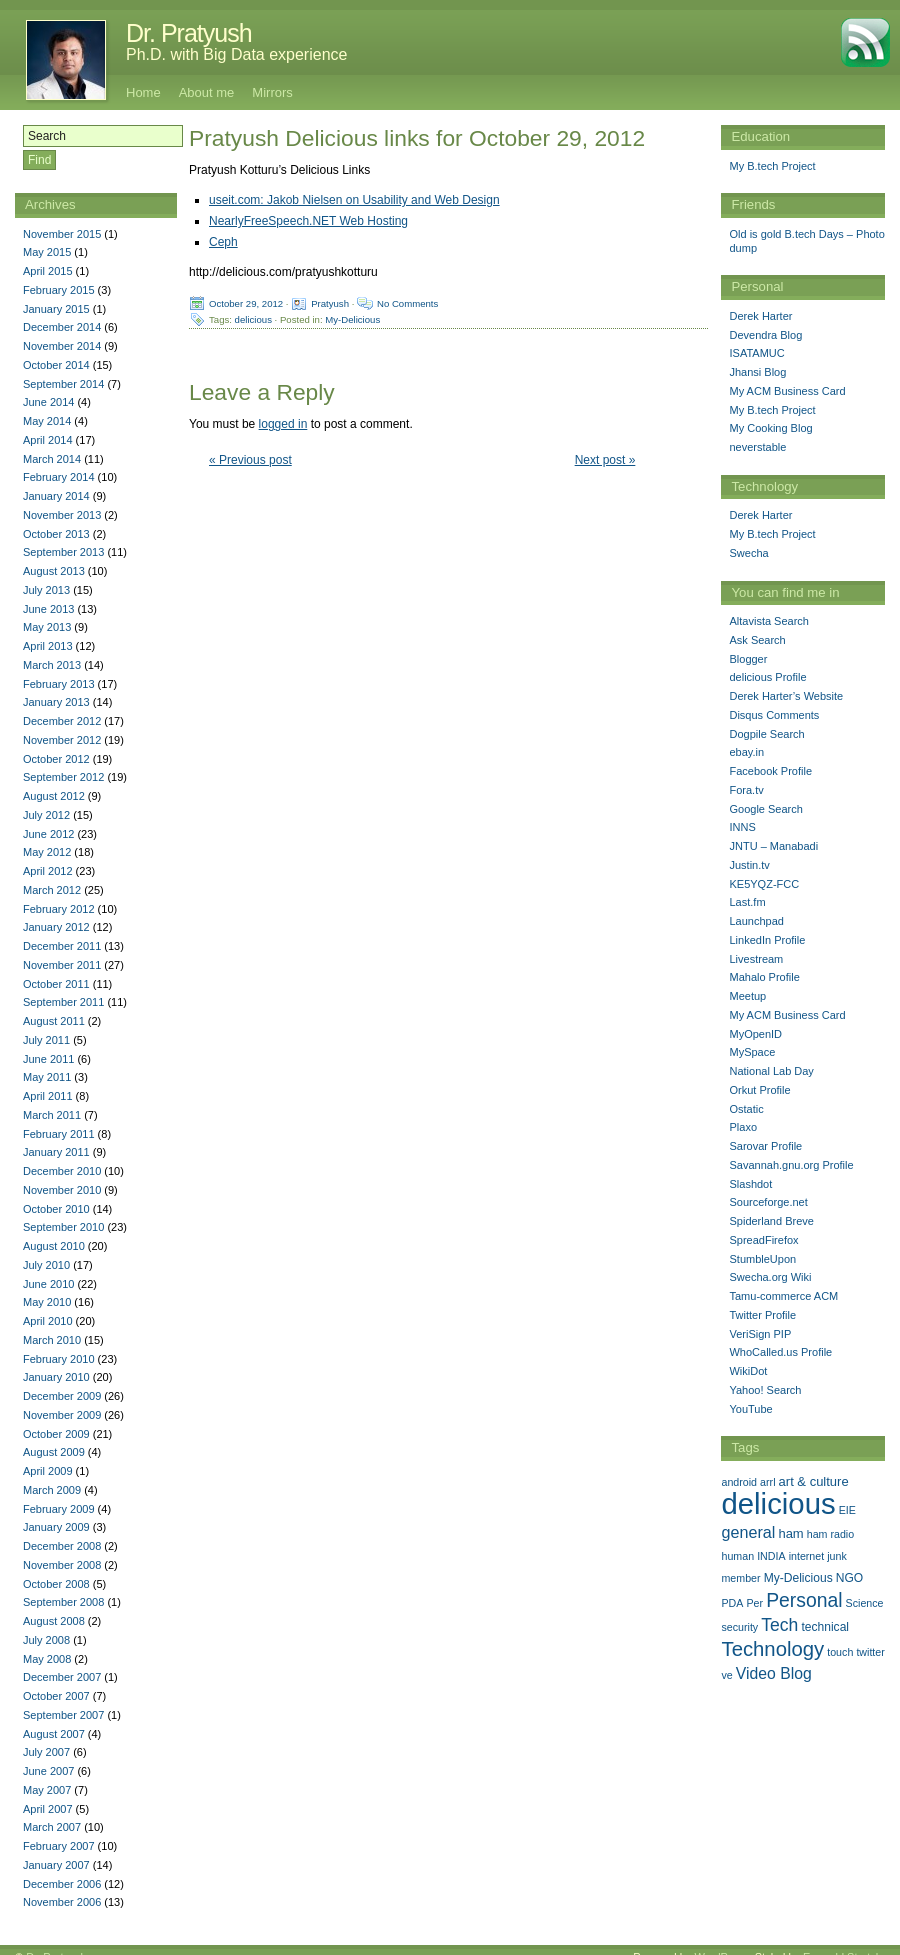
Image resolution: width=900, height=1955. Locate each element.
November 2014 (62, 346)
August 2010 (54, 1246)
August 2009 (54, 1452)
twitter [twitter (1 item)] (870, 1652)
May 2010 (47, 1302)
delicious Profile (767, 677)
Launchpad (756, 921)
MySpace (752, 1052)
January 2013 (56, 702)
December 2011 (62, 946)
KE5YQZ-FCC (764, 884)
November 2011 (62, 965)
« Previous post (250, 460)
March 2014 (52, 459)
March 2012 (52, 890)
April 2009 (48, 1471)
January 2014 (56, 496)
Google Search (765, 809)
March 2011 (52, 1115)
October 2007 (56, 1696)
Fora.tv (746, 790)
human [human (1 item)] (737, 1556)
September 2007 (63, 1715)
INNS (742, 827)
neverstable (757, 447)
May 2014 (47, 421)
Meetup (747, 996)
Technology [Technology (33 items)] (772, 1649)
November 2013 (62, 515)
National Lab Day (771, 1071)
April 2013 (48, 646)
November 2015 (62, 234)
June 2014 (48, 402)
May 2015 (47, 252)
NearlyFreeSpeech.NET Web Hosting (308, 221)
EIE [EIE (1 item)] (847, 1510)
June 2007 (48, 1771)
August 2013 (54, 571)
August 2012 (54, 796)
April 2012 (48, 871)
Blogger (748, 659)
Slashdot (750, 1184)
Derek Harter (760, 316)
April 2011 (48, 1096)
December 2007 (62, 1677)
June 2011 (48, 1059)
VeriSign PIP (760, 1334)
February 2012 (59, 909)
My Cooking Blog (770, 428)
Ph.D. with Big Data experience (236, 54)
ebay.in (746, 752)
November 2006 (62, 1902)
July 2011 (46, 1040)
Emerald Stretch (842, 1942)
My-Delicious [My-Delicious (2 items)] (798, 1578)
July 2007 (46, 1752)
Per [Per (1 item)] (754, 1603)
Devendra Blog (765, 335)
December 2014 (62, 327)
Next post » (605, 460)
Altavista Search (768, 621)
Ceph (223, 242)
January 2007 (56, 1865)
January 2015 (56, 309)
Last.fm (747, 902)
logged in (283, 424)
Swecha (748, 553)
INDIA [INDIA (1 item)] (771, 1556)
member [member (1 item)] (740, 1578)
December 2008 (62, 1546)
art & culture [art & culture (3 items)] (814, 1481)
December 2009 (62, 1396)
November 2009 (62, 1415)
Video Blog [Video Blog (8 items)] (774, 1673)
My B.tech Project (772, 166)
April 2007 (48, 1809)
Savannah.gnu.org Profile (791, 1165)
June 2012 (48, 834)
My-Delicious (352, 319)
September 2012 (63, 777)
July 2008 (46, 1640)
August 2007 (54, 1734)
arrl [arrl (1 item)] (767, 1482)
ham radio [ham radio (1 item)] (830, 1534)
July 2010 (46, 1265)
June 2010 (48, 1284)
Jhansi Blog (757, 372)
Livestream (756, 959)
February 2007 (59, 1846)
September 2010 (63, 1227)
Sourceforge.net (768, 1202)
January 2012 (56, 927)
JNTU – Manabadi (773, 846)
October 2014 (56, 365)
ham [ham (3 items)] (790, 1533)
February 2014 (59, 477)
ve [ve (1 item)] (726, 1675)
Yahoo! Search (765, 1390)
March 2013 (52, 665)
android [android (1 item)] (739, 1482)
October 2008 (56, 1584)
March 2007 (52, 1827)
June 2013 (48, 609)
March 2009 (52, 1490)
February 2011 (59, 1134)
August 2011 (54, 1021)
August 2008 (54, 1621)
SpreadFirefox (763, 1240)
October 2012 (56, 759)
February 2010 (59, 1359)
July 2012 (46, 815)
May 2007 (47, 1790)
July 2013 (46, 590)
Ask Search (757, 640)
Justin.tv (749, 865)
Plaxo (743, 1127)
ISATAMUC (756, 353)
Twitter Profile (762, 1315)
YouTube (750, 1409)
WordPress (721, 1942)
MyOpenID (755, 1034)
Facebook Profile (770, 771)
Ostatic (746, 1109)
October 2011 (56, 984)
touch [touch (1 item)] (840, 1652)
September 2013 (63, 552)
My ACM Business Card (787, 391)
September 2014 (63, 384)
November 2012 (62, 740)
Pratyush (330, 303)
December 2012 (62, 721)
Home (143, 92)
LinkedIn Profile (767, 940)
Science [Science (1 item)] (865, 1603)
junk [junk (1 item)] (837, 1556)
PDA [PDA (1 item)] (732, 1603)
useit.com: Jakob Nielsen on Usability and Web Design (354, 200)
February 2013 (59, 684)
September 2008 (63, 1602)
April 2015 (48, 271)
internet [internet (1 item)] (807, 1556)
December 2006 (62, 1884)
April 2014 (48, 440)
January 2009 (56, 1527)
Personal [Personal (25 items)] (804, 1600)
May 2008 (47, 1659)
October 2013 (56, 534)
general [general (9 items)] (748, 1532)
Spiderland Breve (771, 1221)
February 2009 (59, 1509)
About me (207, 92)
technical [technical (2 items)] (825, 1627)
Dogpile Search (766, 734)
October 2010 (56, 1209)
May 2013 (47, 627)
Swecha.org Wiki (770, 1277)
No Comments (407, 303)
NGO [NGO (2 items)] (849, 1578)
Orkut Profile (759, 1090)
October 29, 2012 (246, 303)
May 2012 (47, 852)
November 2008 (62, 1565)
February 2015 (59, 290)
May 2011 (47, 1077)
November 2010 (62, 1190)
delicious (253, 319)
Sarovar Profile (765, 1146)
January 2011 (56, 1152)
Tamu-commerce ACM (783, 1296)
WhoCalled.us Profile (780, 1352)
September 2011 (63, 1002)
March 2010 (52, 1340)
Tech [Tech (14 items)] (779, 1625)
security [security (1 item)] (739, 1627)
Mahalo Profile (764, 977)
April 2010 (48, 1321)
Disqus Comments (774, 715)
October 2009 (56, 1434)
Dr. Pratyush (189, 33)
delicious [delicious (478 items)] (778, 1503)
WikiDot (748, 1371)
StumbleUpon (762, 1259)
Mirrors (272, 92)
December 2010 (62, 1171)
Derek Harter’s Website (786, 696)
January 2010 (56, 1377)
